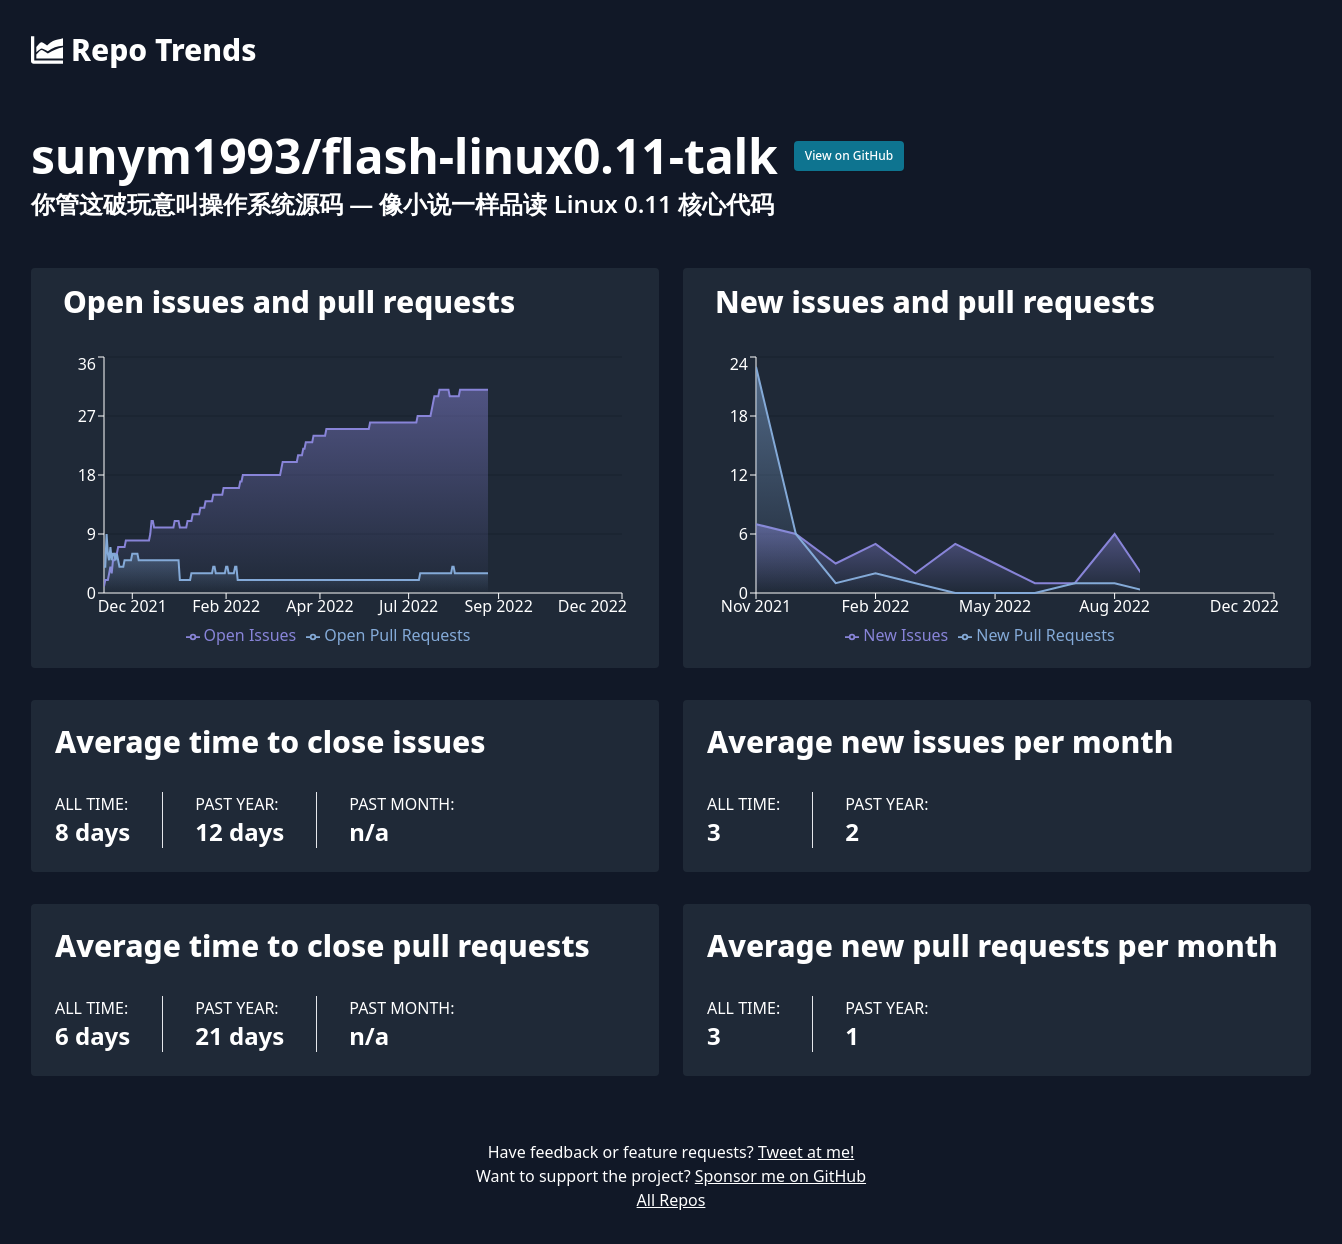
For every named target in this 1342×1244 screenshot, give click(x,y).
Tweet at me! (806, 1152)
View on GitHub (849, 155)
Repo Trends (143, 50)
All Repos (671, 1200)
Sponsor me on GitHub (780, 1176)
